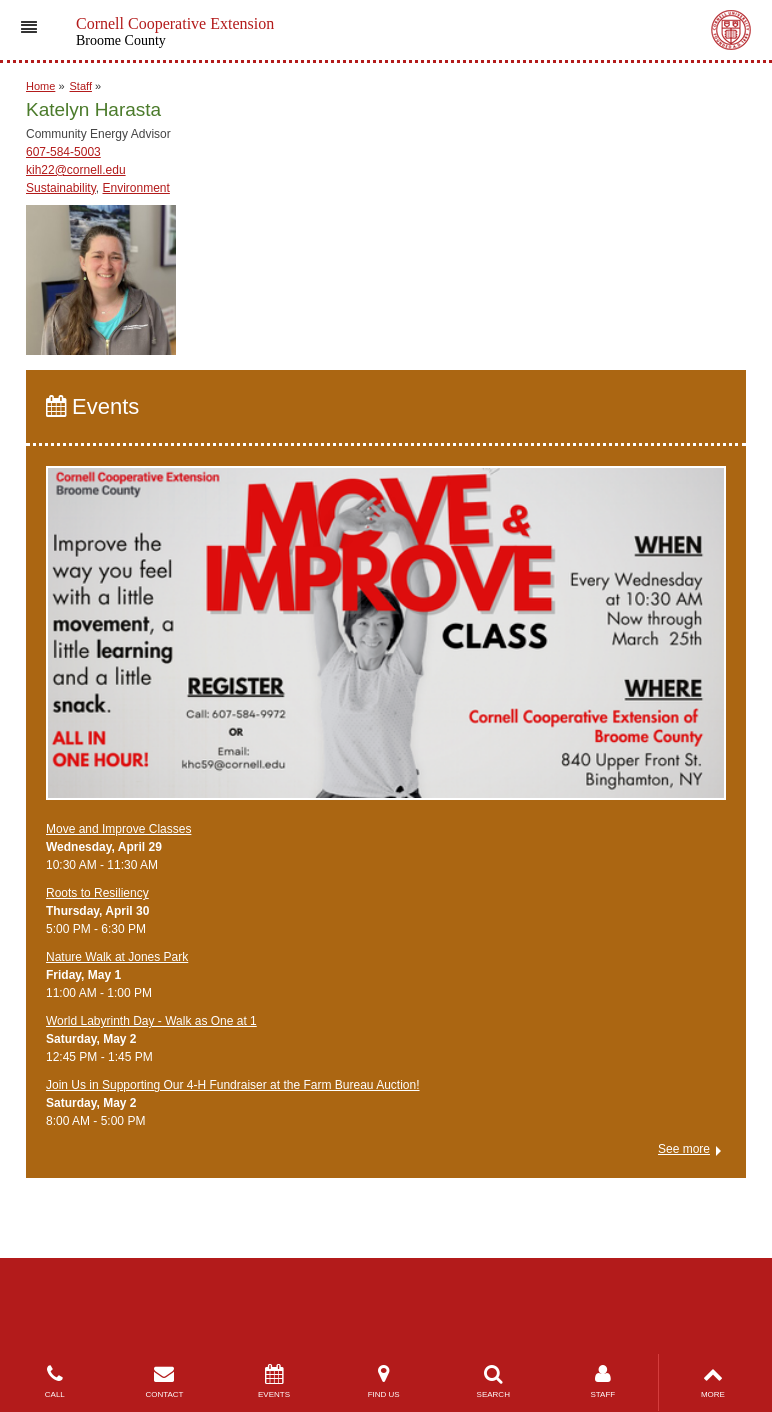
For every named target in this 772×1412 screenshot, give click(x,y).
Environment (136, 188)
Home (40, 86)
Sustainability (61, 188)
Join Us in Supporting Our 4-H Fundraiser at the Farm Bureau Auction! (233, 1085)
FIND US (384, 1381)
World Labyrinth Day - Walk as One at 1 (151, 1021)
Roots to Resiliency (97, 893)
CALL (55, 1381)
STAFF (603, 1381)
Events (92, 406)
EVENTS (274, 1381)
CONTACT (165, 1381)
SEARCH (493, 1381)
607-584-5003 (63, 152)
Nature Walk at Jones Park (117, 957)
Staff (81, 86)
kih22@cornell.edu (76, 170)
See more (684, 1149)
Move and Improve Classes (118, 829)
